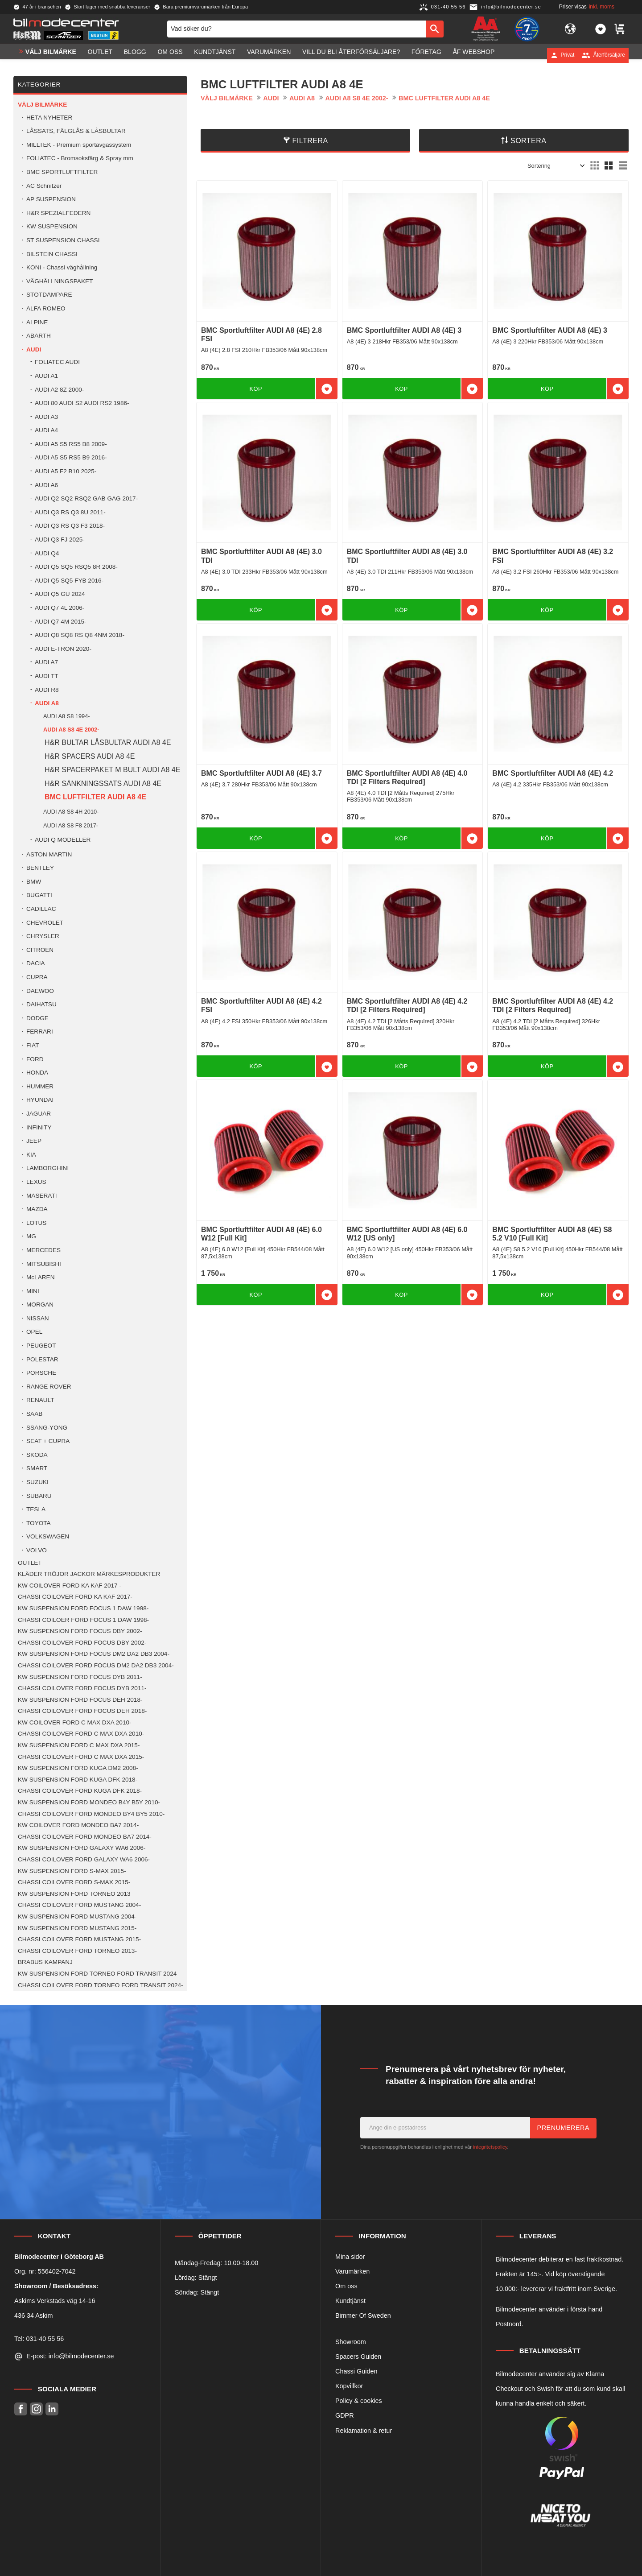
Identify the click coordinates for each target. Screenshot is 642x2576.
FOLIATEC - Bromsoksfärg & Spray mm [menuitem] (79, 158)
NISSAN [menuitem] (37, 1318)
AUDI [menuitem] (33, 349)
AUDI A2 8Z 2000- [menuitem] (59, 389)
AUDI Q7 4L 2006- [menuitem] (59, 607)
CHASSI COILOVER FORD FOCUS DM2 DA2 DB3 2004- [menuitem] (96, 1665)
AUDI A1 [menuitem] (46, 375)
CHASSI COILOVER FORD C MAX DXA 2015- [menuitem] (81, 1756)
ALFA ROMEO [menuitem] (46, 308)
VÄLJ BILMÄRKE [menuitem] (50, 54)
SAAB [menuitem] (34, 1413)
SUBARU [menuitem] (39, 1496)
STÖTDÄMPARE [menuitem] (49, 294)
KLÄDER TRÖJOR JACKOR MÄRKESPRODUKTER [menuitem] (89, 1574)
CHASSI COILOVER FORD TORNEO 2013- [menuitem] (77, 1951)
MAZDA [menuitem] (37, 1209)
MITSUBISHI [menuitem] (43, 1264)
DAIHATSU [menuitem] (41, 1004)
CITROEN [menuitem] (40, 950)
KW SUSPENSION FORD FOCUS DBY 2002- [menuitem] (80, 1631)
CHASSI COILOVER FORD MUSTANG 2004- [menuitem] (79, 1905)
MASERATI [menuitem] (41, 1195)
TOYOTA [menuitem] (38, 1523)
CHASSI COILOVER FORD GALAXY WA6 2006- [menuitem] (84, 1859)
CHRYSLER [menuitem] (42, 936)
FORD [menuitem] (35, 1059)
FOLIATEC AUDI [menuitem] (57, 362)
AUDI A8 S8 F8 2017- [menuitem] (70, 825)
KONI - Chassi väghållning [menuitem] (61, 267)
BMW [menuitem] (33, 881)
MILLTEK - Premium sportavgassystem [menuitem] (78, 144)
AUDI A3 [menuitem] (46, 416)
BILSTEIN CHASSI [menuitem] (52, 254)
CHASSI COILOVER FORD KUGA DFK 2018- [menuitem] (80, 1790)
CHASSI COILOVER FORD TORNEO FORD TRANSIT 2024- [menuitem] (100, 1985)
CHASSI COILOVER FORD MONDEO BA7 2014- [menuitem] (85, 1836)
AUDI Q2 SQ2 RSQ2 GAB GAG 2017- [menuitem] (86, 498)
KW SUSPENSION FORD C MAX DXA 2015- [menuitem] (79, 1745)
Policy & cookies (358, 2400)
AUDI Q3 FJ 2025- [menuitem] (60, 539)
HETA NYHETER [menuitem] (49, 117)
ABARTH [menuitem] (38, 335)
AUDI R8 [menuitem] (47, 689)
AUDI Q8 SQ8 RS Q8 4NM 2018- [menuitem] (79, 635)
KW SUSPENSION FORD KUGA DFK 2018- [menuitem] (77, 1779)
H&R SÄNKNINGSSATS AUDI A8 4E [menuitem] (103, 783)
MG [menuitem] (31, 1236)
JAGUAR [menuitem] (38, 1113)
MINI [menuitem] (32, 1291)
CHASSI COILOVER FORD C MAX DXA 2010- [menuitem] (81, 1733)
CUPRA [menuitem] (37, 977)
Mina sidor (350, 2256)
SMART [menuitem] (36, 1468)
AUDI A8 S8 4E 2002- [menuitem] (71, 729)
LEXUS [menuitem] (36, 1181)
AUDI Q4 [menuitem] (47, 553)
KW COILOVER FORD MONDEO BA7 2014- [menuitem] (78, 1825)
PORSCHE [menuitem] (41, 1372)
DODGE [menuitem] (37, 1018)
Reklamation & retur (363, 2430)
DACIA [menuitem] (35, 963)
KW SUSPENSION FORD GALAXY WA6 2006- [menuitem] (81, 1847)
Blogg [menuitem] (135, 54)
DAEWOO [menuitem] (40, 991)
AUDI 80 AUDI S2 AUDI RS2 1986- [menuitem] (82, 403)
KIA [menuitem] (31, 1154)
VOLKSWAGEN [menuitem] (47, 1536)
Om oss (346, 2286)
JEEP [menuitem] (33, 1140)
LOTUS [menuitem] (36, 1223)
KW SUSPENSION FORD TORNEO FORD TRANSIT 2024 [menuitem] (97, 1973)
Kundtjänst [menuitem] (214, 54)
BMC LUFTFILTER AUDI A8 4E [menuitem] (95, 797)
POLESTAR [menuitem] (42, 1359)
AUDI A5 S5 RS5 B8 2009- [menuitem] (71, 444)
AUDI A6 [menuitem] (46, 485)
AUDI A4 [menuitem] (46, 430)
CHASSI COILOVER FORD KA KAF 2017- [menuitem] (75, 1596)
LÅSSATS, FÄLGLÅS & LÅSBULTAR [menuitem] (76, 131)
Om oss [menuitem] (169, 54)
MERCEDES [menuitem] (43, 1250)
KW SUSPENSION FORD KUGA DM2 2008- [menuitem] (78, 1768)
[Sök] (435, 30)
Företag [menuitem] (426, 54)
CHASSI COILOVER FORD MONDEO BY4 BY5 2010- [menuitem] (91, 1814)
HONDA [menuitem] (37, 1072)
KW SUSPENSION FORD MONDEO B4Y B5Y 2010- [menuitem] (89, 1802)
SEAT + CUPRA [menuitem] (48, 1441)
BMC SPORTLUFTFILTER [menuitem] (62, 172)
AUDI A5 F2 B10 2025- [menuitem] (65, 471)
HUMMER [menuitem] (40, 1086)
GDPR (344, 2415)
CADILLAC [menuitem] (41, 909)
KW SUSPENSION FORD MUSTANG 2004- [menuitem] (77, 1916)
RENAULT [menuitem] (40, 1400)
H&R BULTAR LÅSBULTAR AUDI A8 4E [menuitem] (108, 742)
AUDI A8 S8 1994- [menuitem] (66, 716)
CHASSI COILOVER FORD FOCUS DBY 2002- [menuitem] (82, 1642)
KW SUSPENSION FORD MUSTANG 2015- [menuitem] (77, 1928)
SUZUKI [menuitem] (37, 1482)
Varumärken (352, 2271)
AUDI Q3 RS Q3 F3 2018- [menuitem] (70, 525)
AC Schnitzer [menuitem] (44, 185)
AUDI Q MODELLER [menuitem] (63, 839)
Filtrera (310, 141)
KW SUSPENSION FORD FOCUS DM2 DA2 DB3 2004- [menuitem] (93, 1653)
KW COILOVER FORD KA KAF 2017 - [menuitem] (69, 1585)
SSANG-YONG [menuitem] (46, 1427)
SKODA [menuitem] (37, 1454)
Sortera (528, 141)
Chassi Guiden (356, 2371)
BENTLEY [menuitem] (40, 867)
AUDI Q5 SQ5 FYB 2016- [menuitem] (69, 580)
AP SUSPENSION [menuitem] (51, 199)
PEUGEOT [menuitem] (41, 1345)
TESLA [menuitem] (35, 1509)
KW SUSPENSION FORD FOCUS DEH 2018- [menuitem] (80, 1699)
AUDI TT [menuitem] (46, 676)
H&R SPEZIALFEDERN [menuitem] (58, 213)
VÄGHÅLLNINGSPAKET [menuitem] (59, 281)
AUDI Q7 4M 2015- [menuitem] (60, 621)
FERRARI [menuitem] (39, 1031)
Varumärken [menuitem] (269, 54)
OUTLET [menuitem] (100, 54)
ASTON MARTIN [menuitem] (49, 854)
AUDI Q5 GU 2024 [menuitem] (60, 594)
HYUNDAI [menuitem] (40, 1099)
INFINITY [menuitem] (39, 1127)
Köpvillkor (349, 2386)
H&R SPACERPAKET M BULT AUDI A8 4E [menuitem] (112, 769)
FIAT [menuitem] (32, 1045)
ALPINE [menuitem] (37, 322)
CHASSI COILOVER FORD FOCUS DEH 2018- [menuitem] (82, 1711)
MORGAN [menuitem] (40, 1304)
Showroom (350, 2341)
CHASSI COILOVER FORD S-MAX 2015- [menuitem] (74, 1882)
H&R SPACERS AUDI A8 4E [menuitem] (90, 756)
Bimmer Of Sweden (363, 2315)
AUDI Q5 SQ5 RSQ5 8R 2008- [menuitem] (76, 566)
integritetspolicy (490, 2147)
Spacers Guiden (358, 2356)
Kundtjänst (350, 2300)
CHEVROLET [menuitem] (44, 922)
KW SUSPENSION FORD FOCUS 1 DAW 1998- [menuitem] (83, 1608)
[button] (600, 30)
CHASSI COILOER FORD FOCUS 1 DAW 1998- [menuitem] (83, 1620)
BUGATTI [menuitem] (39, 895)
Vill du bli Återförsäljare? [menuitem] (351, 54)
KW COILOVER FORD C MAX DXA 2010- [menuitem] (75, 1722)
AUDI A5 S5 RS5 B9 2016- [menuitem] (71, 457)
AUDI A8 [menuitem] (47, 703)
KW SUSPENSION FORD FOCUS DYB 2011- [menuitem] (80, 1677)
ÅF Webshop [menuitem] (473, 54)
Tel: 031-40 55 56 (39, 2338)
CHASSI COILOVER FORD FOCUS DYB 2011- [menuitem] (82, 1688)
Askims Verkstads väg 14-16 (54, 2300)
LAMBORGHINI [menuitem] (47, 1168)
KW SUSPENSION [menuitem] (52, 226)
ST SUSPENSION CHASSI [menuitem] (62, 240)
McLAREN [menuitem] (40, 1277)
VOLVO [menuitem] (36, 1550)
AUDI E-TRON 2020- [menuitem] (63, 648)
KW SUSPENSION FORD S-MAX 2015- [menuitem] (72, 1871)
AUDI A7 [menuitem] (46, 662)
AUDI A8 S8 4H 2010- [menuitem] (71, 811)
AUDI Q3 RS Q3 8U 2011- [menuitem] (70, 512)
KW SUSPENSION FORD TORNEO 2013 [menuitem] (74, 1893)
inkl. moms (601, 7)
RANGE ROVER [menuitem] (48, 1386)
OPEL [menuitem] (34, 1331)
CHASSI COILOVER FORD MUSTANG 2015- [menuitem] (79, 1939)
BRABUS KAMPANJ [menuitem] (45, 1962)
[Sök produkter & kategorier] (296, 30)
